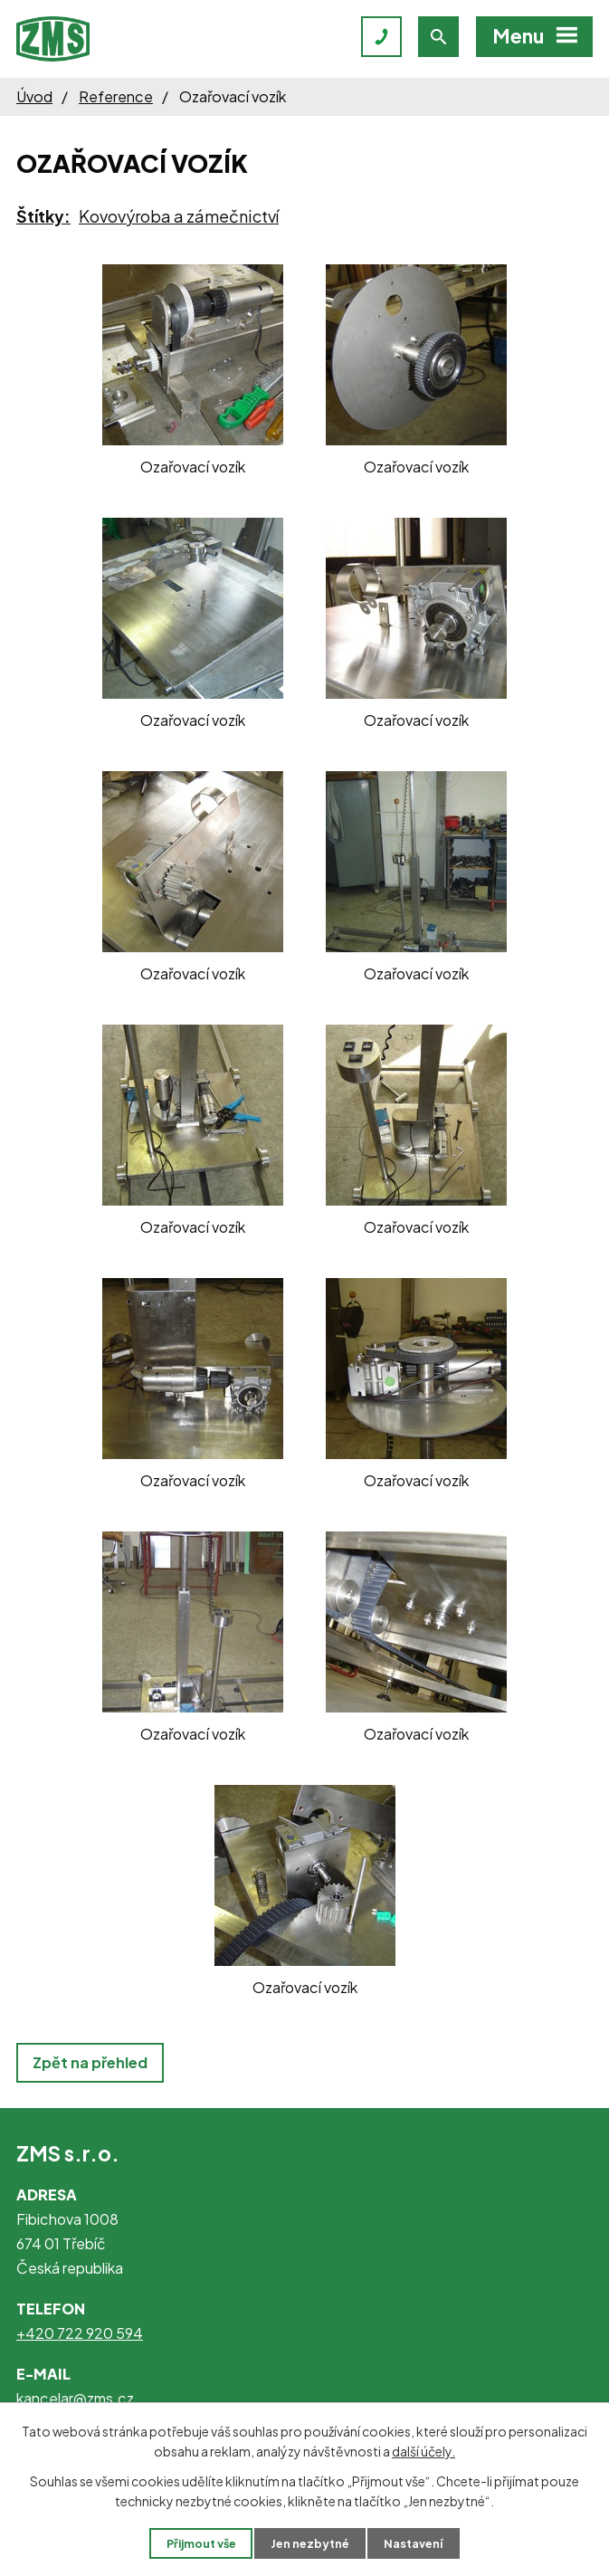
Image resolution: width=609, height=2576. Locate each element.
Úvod (34, 96)
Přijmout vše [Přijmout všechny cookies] (201, 2543)
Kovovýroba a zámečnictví (179, 215)
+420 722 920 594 (79, 2332)
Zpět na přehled (90, 2062)
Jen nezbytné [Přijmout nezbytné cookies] (310, 2543)
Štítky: (43, 215)
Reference (116, 96)
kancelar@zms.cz (75, 2398)
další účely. (423, 2451)
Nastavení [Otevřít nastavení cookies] (413, 2543)
